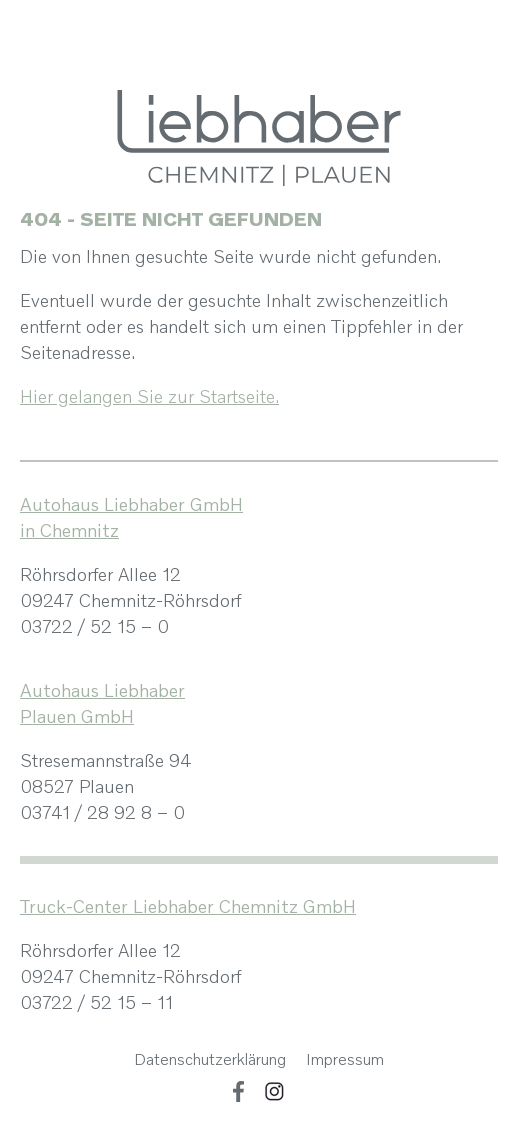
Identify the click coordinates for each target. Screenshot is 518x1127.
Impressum (345, 1059)
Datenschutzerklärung (210, 1059)
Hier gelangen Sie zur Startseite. (149, 396)
